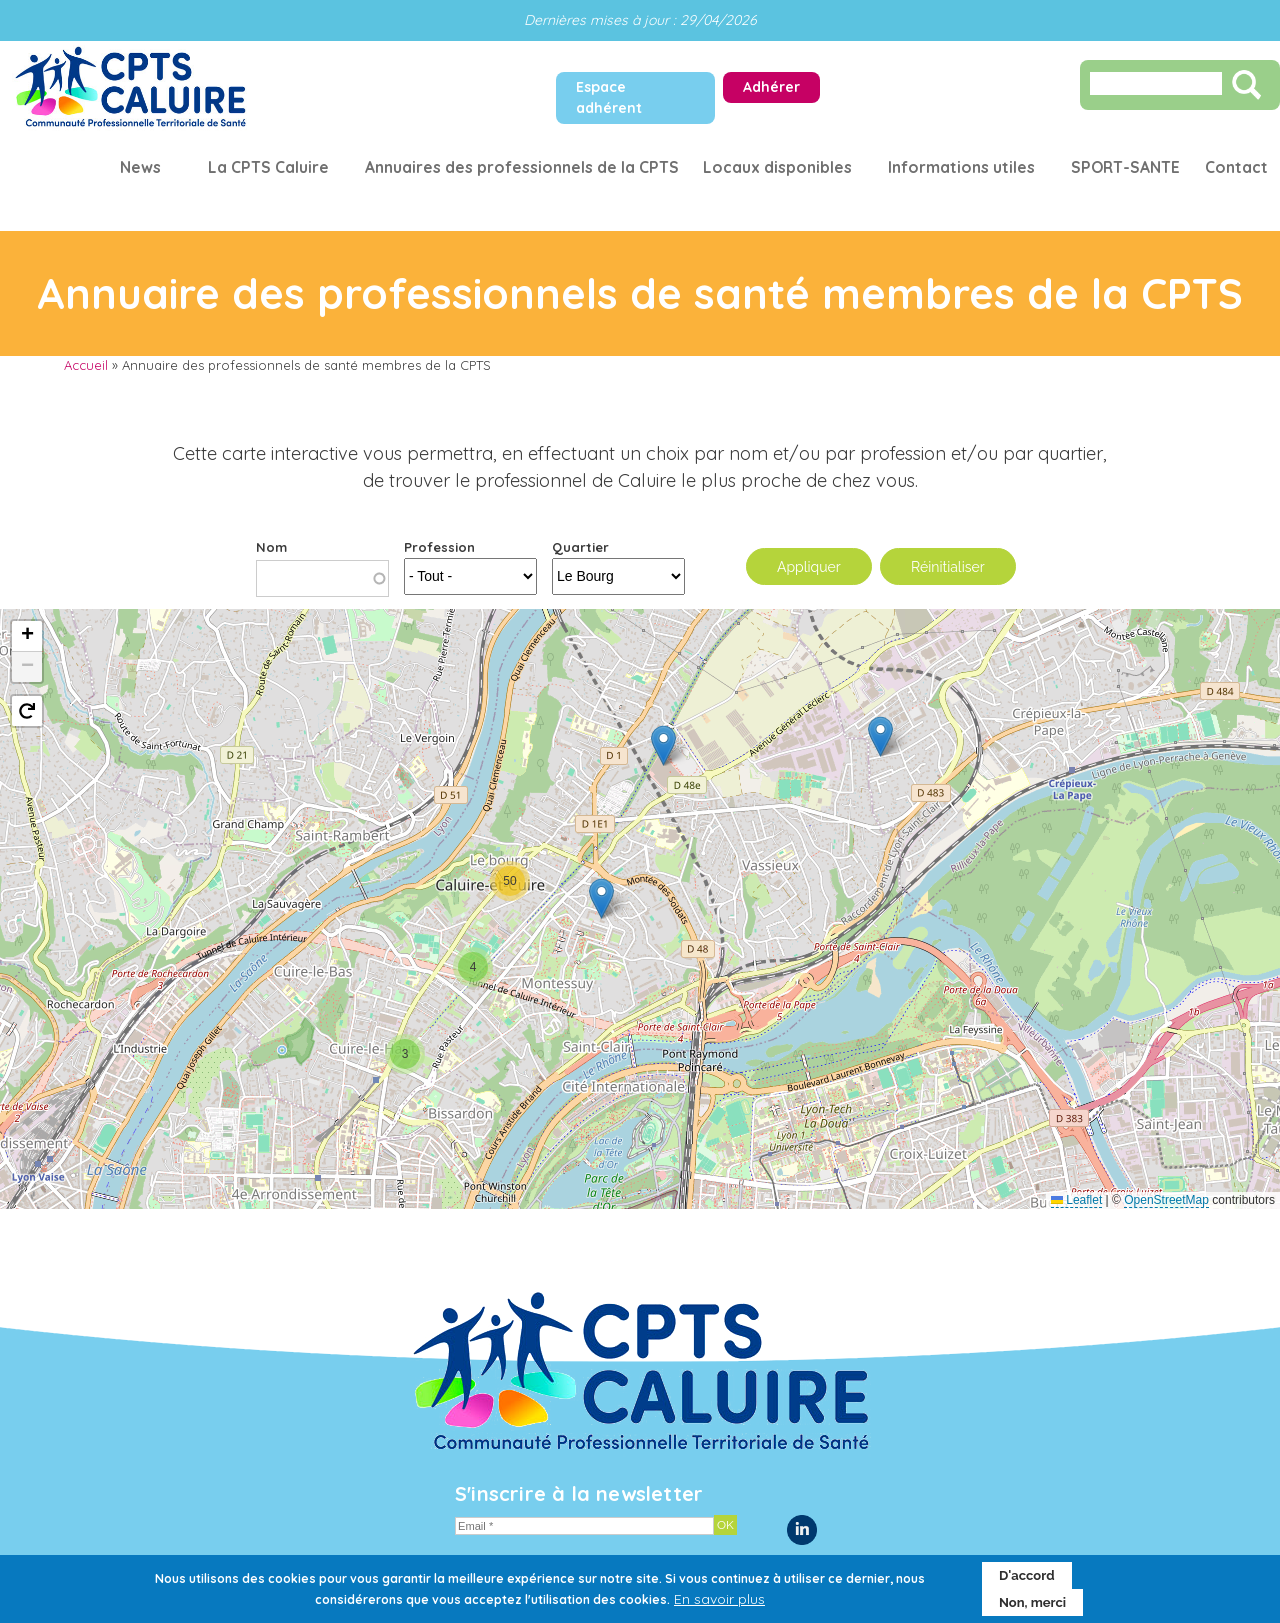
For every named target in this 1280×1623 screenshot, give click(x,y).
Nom (271, 547)
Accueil (86, 365)
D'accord (1027, 1575)
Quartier (580, 547)
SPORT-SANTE (1125, 167)
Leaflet (1076, 1200)
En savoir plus (719, 1599)
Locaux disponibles (777, 167)
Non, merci (1032, 1602)
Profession (439, 547)
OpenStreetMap (1166, 1200)
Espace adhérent (609, 97)
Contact (1236, 167)
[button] (880, 736)
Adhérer (771, 87)
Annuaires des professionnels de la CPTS (521, 167)
